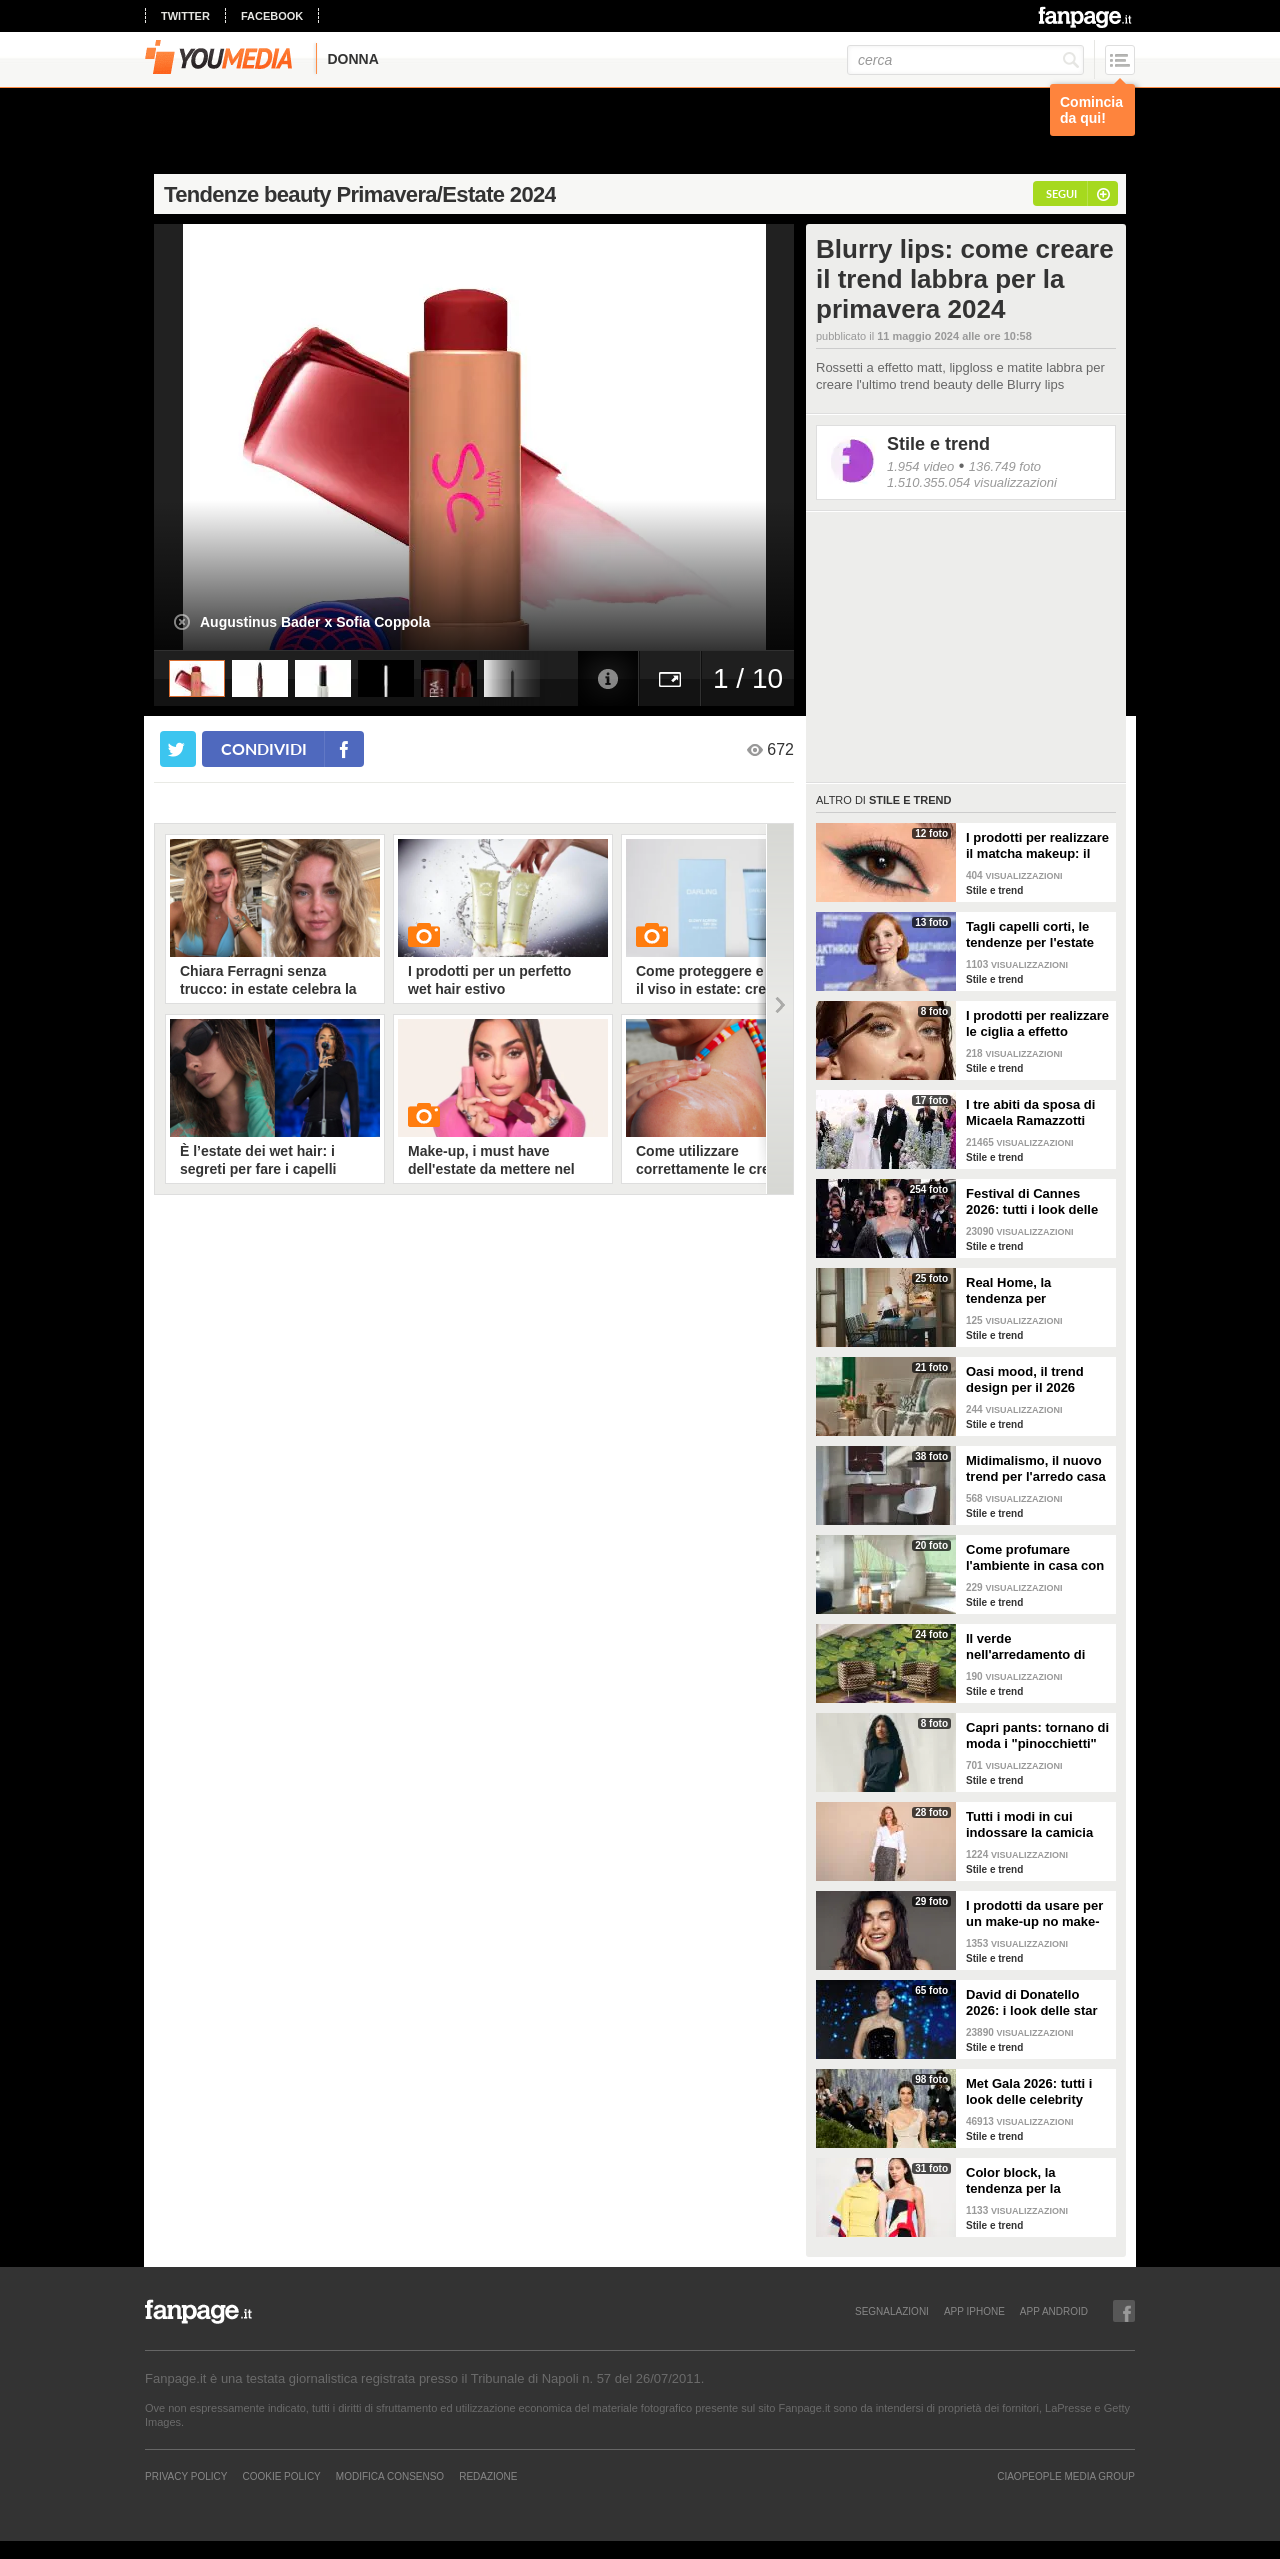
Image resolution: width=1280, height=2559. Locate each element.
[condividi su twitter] (178, 749)
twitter (185, 16)
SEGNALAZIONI (892, 2311)
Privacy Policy (186, 2476)
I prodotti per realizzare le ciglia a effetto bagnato (1037, 1024)
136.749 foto (1005, 466)
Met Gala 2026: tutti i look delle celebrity (1029, 2091)
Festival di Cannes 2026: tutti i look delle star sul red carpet (1032, 1202)
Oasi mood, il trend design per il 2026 (1025, 1379)
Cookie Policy (281, 2476)
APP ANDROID (1054, 2311)
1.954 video (920, 466)
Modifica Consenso (390, 2476)
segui (1061, 193)
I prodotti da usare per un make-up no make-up (1034, 1914)
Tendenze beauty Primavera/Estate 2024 (360, 194)
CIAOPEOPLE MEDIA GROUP (1066, 2476)
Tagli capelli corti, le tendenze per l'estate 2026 (1030, 935)
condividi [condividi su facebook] (264, 748)
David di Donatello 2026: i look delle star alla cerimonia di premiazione (1032, 2003)
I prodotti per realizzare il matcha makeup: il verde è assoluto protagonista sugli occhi (1037, 846)
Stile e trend (938, 444)
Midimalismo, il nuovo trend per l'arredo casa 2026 (1036, 1469)
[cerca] (965, 60)
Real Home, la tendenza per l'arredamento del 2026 (1036, 1291)
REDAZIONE (488, 2476)
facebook (272, 16)
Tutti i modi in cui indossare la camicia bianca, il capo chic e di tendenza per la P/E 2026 (1033, 1825)
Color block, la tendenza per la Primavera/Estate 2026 (1035, 2181)
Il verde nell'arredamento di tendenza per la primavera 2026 (1025, 1647)
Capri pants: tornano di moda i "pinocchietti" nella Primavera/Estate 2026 (1037, 1736)
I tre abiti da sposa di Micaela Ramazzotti (1030, 1112)
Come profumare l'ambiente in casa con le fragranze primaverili (1037, 1558)
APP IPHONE (974, 2311)
